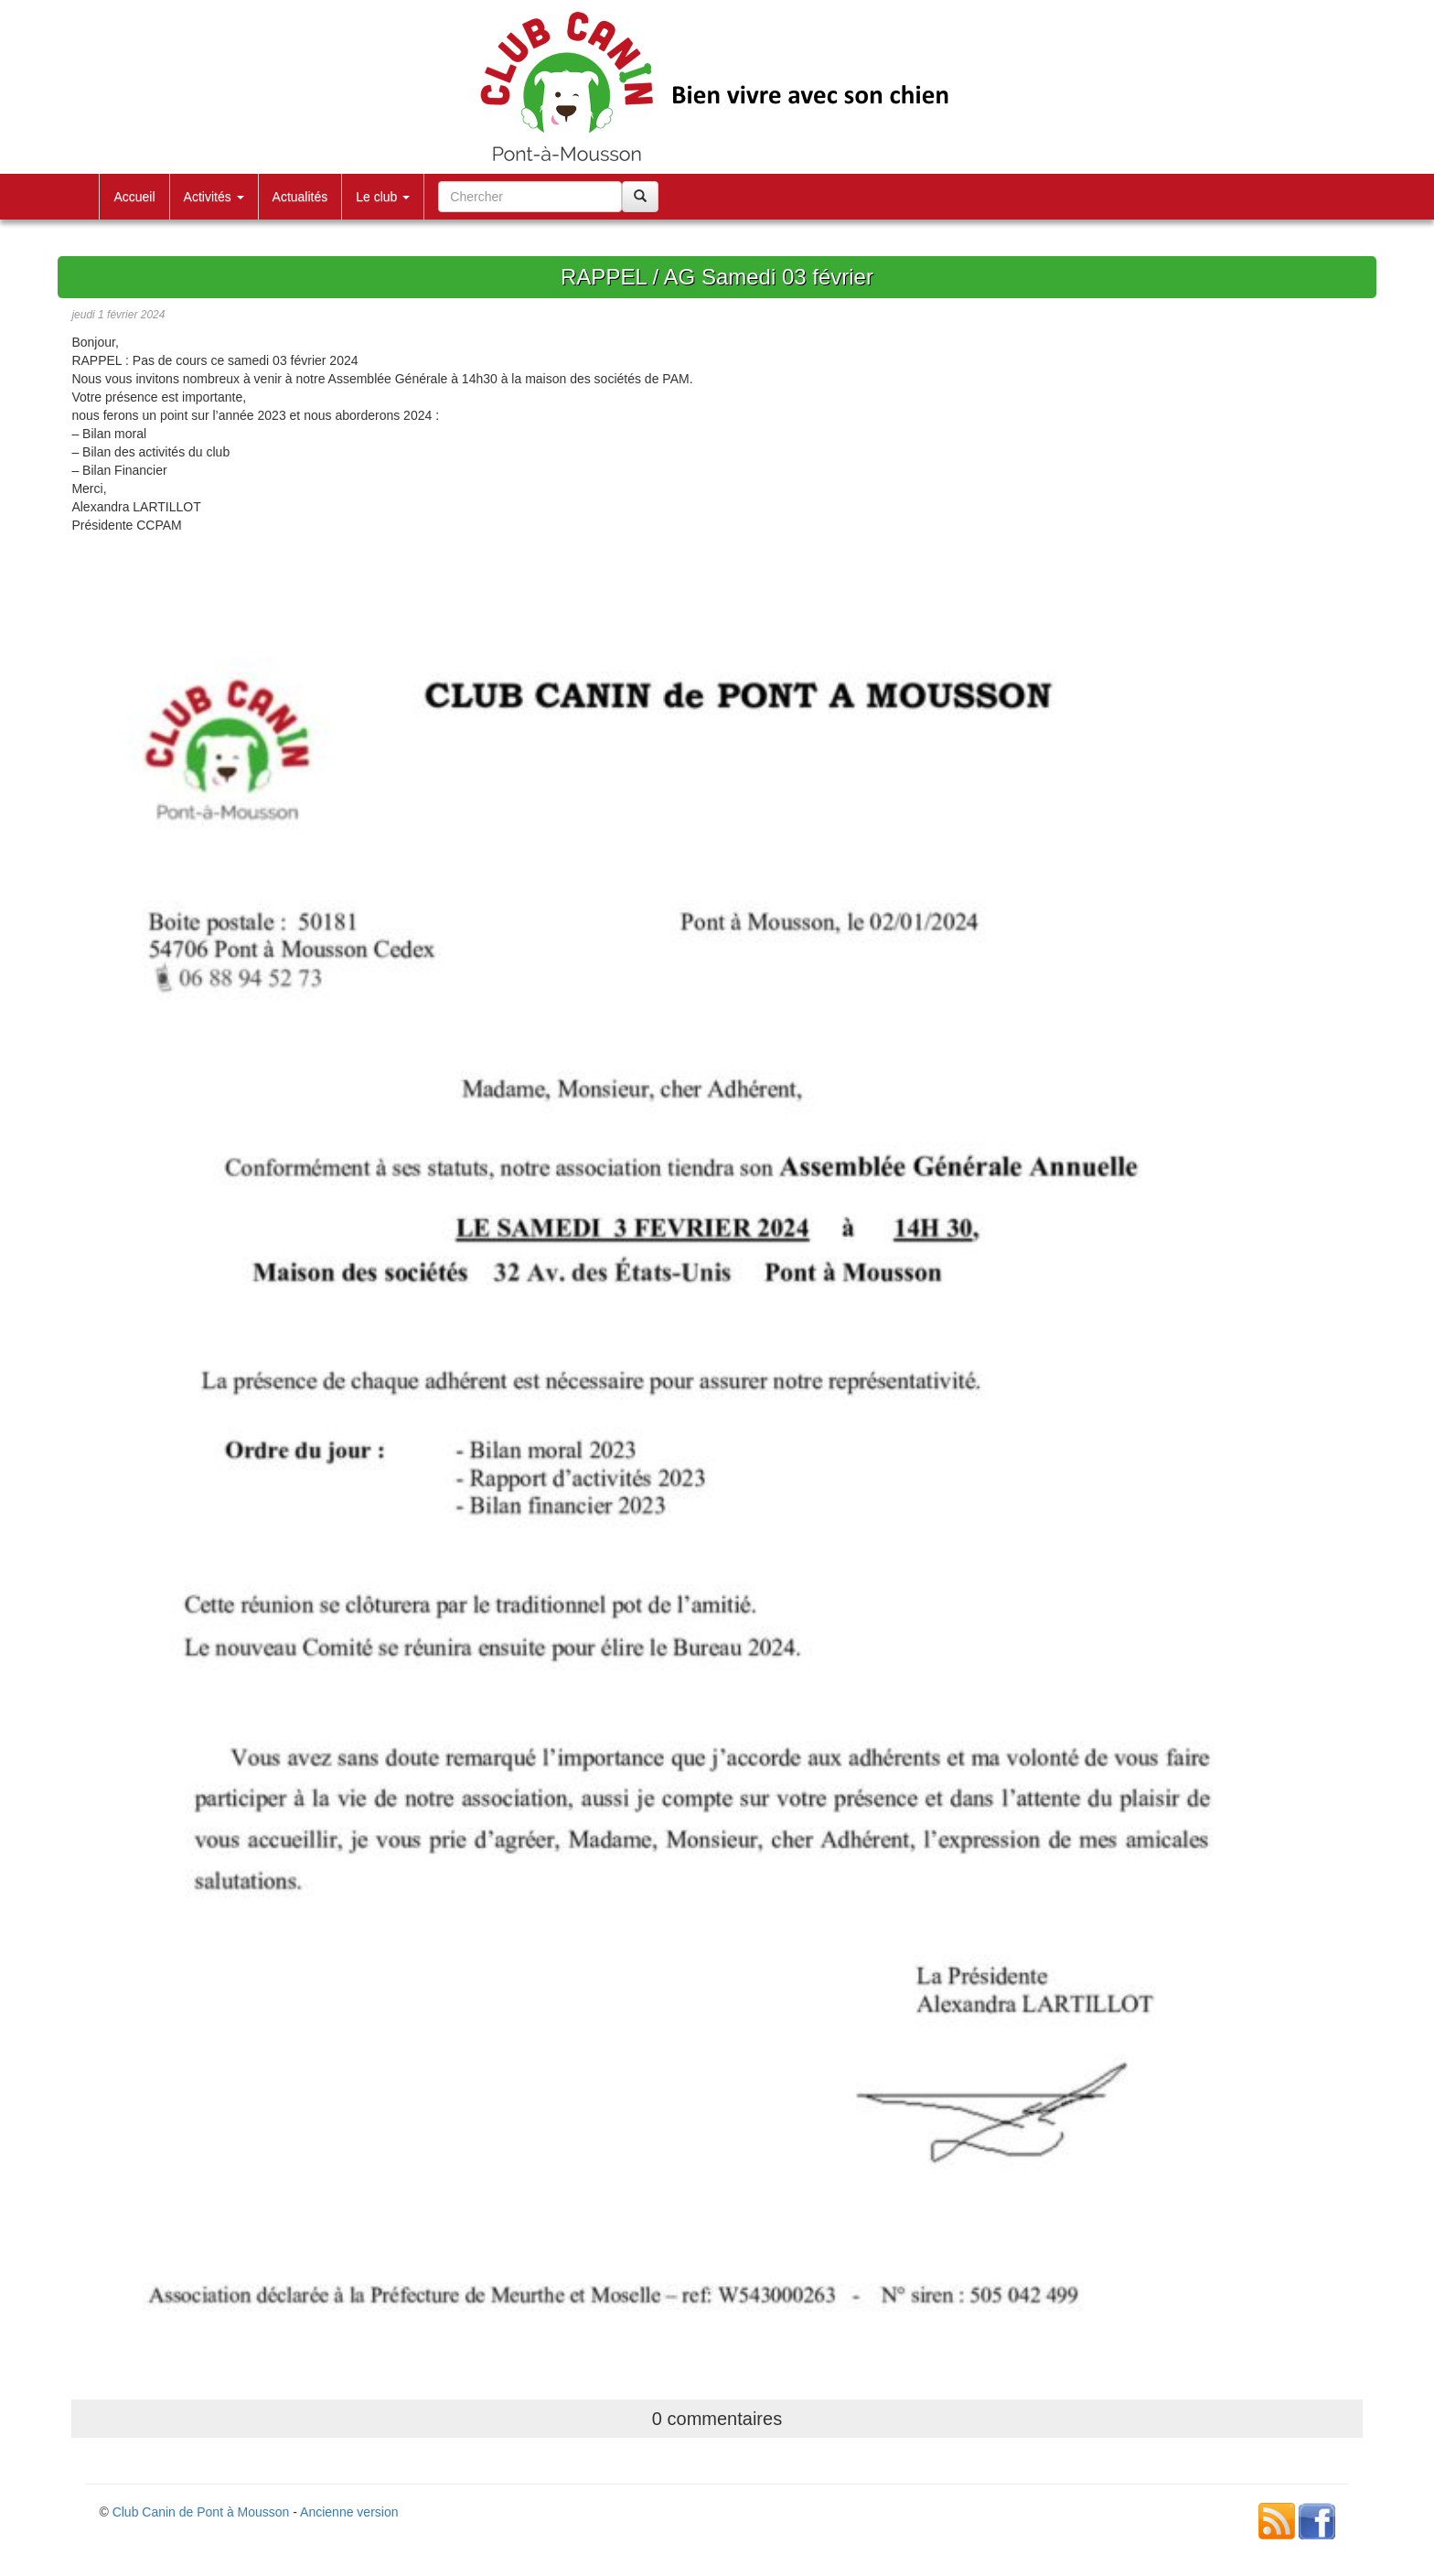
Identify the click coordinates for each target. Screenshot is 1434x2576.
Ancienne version (349, 2512)
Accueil (134, 196)
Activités (214, 196)
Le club (383, 196)
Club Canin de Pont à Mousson (201, 2512)
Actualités (300, 196)
